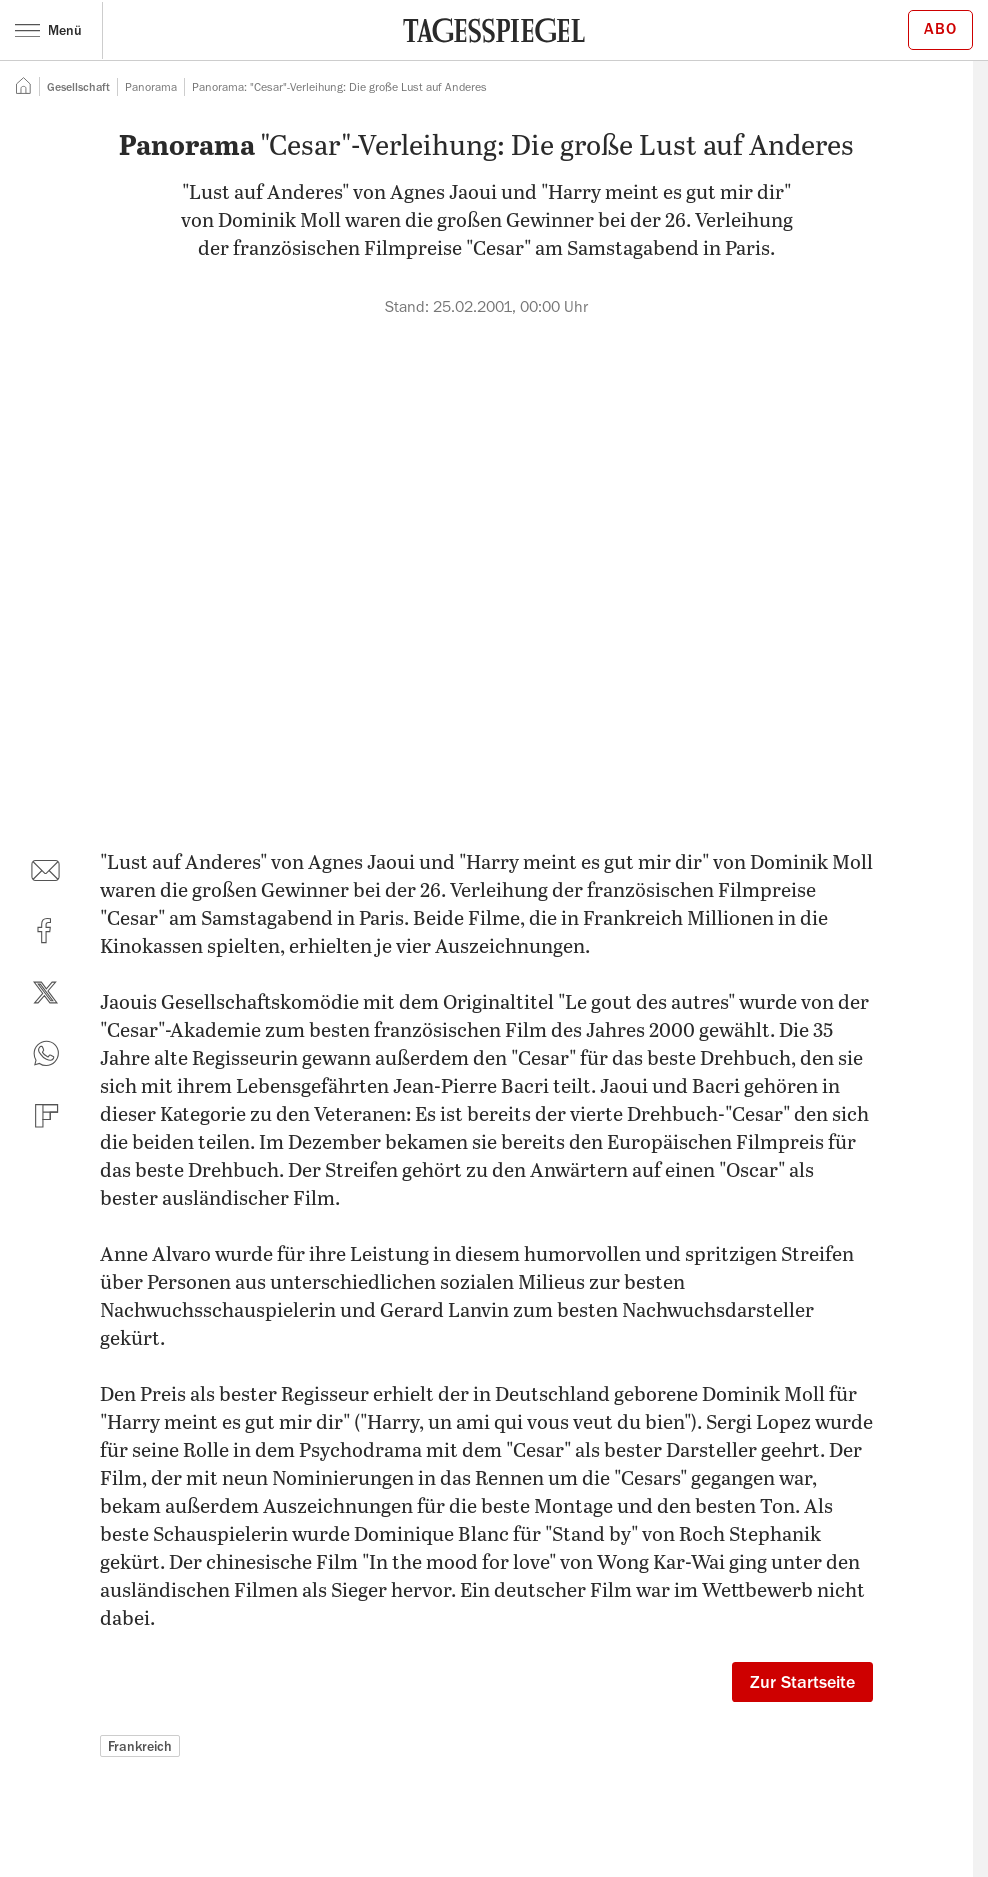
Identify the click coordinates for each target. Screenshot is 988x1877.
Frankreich (140, 1746)
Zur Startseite (802, 1682)
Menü (48, 30)
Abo (940, 29)
